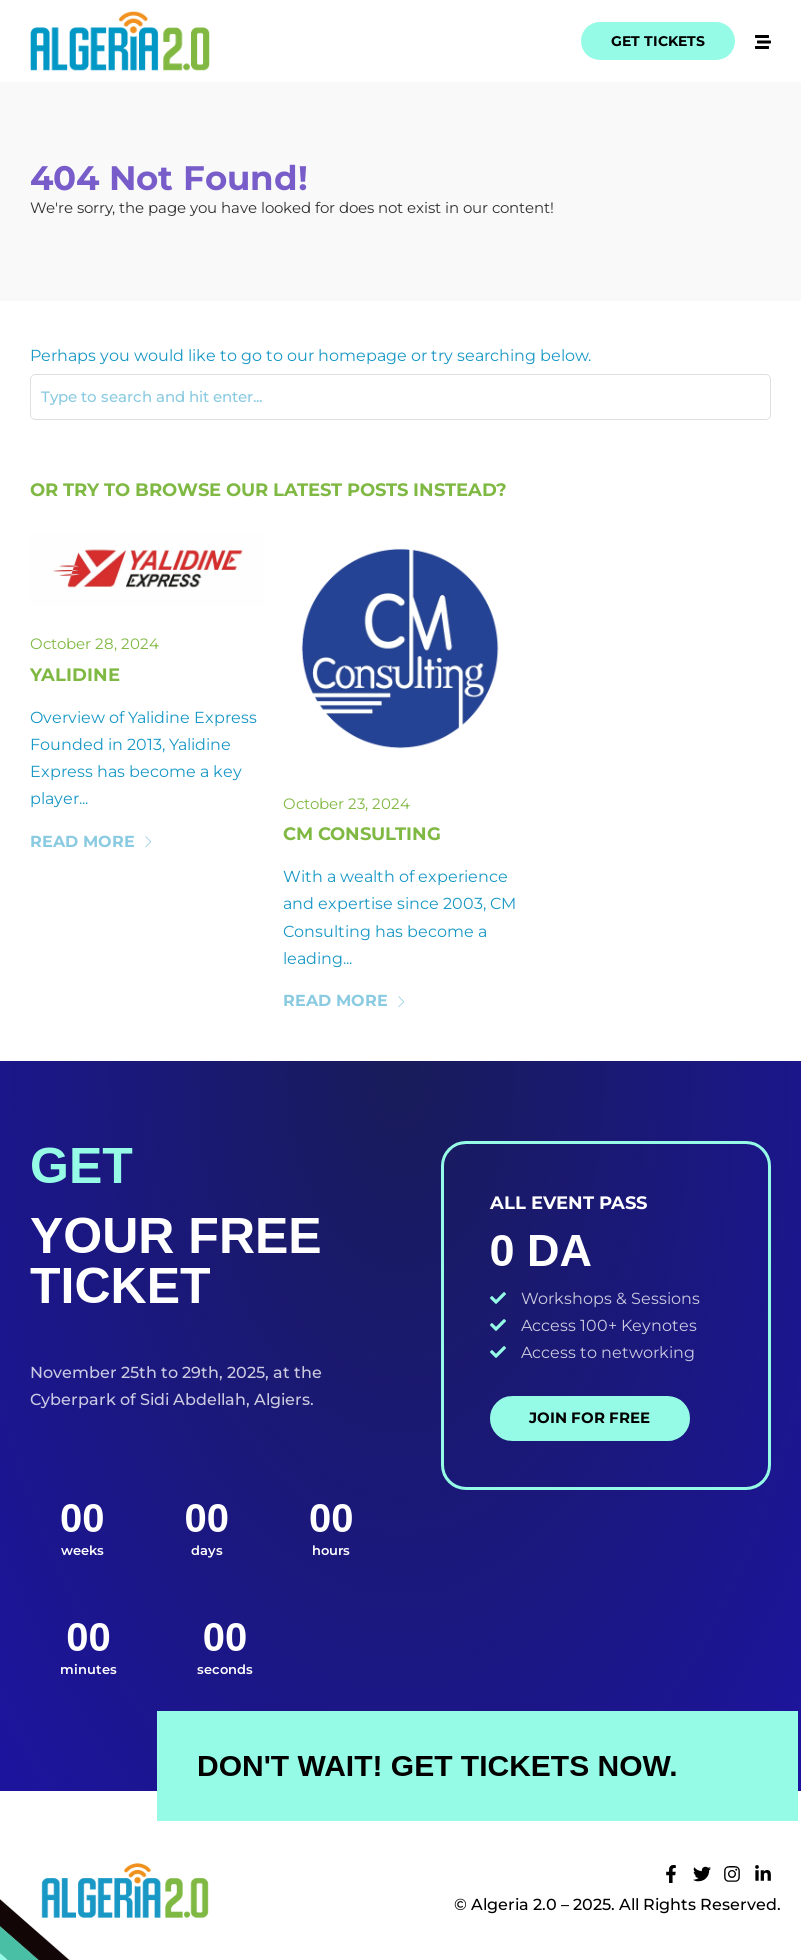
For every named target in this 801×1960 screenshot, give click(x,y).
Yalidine (75, 675)
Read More (92, 841)
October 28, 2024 (94, 643)
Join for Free (589, 1417)
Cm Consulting (362, 834)
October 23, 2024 (346, 803)
